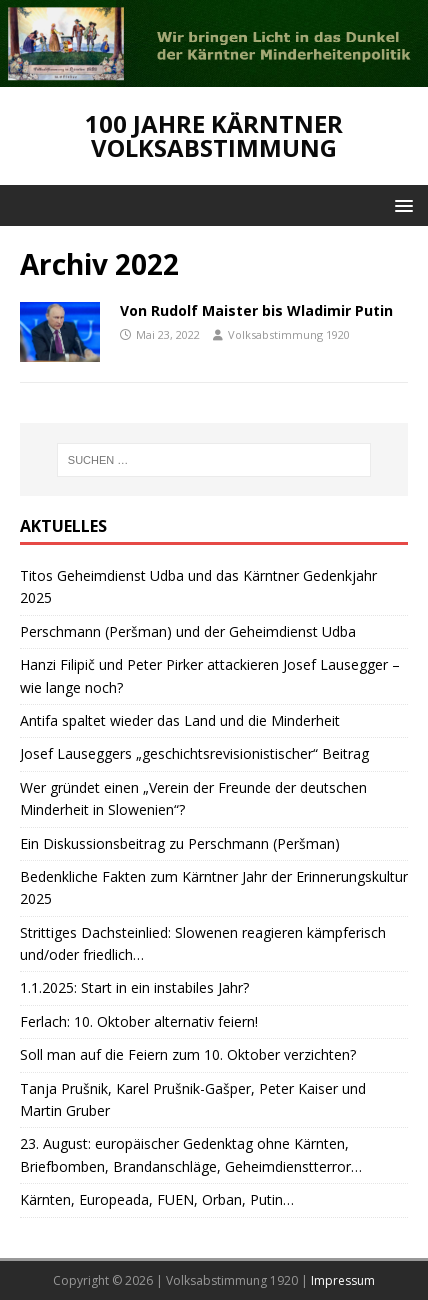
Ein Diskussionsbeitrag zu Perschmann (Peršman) (180, 843)
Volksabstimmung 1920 (289, 334)
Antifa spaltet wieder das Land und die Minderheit (180, 720)
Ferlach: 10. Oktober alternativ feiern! (139, 1021)
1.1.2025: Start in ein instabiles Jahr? (134, 987)
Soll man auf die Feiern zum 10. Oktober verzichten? (188, 1054)
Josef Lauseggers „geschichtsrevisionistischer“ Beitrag (194, 753)
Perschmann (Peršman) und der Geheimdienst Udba (188, 631)
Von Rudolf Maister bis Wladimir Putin (256, 310)
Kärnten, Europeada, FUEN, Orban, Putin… (157, 1199)
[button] (400, 204)
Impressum (343, 1280)
